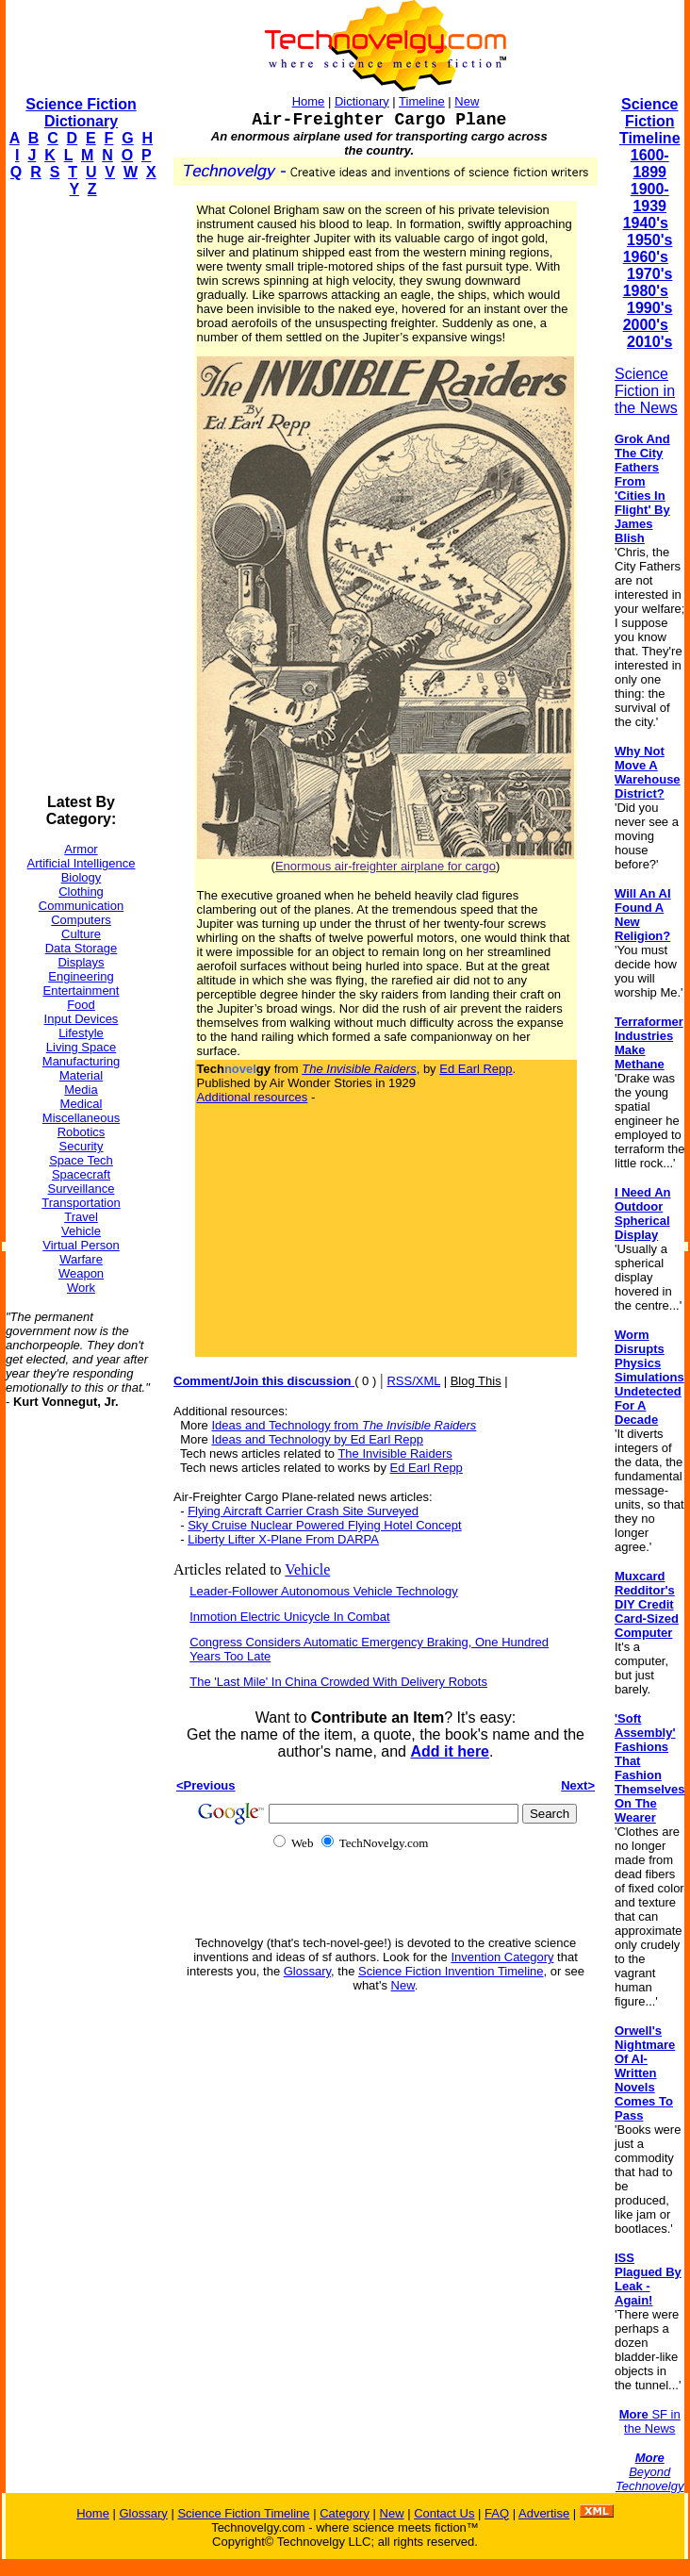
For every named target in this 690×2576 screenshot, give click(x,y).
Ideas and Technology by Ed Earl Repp (317, 1439)
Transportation (80, 1203)
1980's (645, 291)
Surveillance (81, 1188)
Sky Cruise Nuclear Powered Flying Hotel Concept (324, 1525)
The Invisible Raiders (394, 1453)
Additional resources (252, 1097)
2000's (645, 325)
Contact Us (444, 2513)
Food (81, 1005)
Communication (81, 906)
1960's (645, 257)
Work (81, 1287)
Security (81, 1146)
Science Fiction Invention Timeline (451, 1971)
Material (81, 1075)
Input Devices (81, 1019)
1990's (649, 308)
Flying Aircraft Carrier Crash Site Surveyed (303, 1511)
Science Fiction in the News (646, 391)
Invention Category (502, 1957)
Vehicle (81, 1231)
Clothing (81, 891)
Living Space (81, 1047)
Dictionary (362, 101)
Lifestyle (81, 1033)
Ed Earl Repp (475, 1069)
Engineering (80, 976)
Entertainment (81, 990)
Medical (81, 1104)
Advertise (543, 2513)
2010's (649, 342)
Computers (81, 920)
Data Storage (81, 948)
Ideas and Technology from (343, 1425)
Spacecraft (81, 1174)
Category (345, 2513)
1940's (645, 223)
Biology (81, 877)
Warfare (81, 1259)
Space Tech (81, 1160)
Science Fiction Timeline (650, 121)
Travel (81, 1217)
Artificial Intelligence (81, 863)
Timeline (422, 101)
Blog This (476, 1381)
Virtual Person (80, 1245)
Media (80, 1089)
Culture (81, 934)
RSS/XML (413, 1381)
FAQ (497, 2513)
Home (308, 101)
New (466, 101)
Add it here (449, 1751)
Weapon (81, 1273)
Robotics (82, 1132)
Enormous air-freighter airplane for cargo (385, 866)
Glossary (307, 1971)
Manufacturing (81, 1061)
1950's (649, 240)
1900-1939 (650, 197)
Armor (80, 849)
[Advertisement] (81, 496)
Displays (81, 962)
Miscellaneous (81, 1118)
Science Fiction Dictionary (80, 112)
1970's (649, 274)
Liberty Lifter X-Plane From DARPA (283, 1539)
